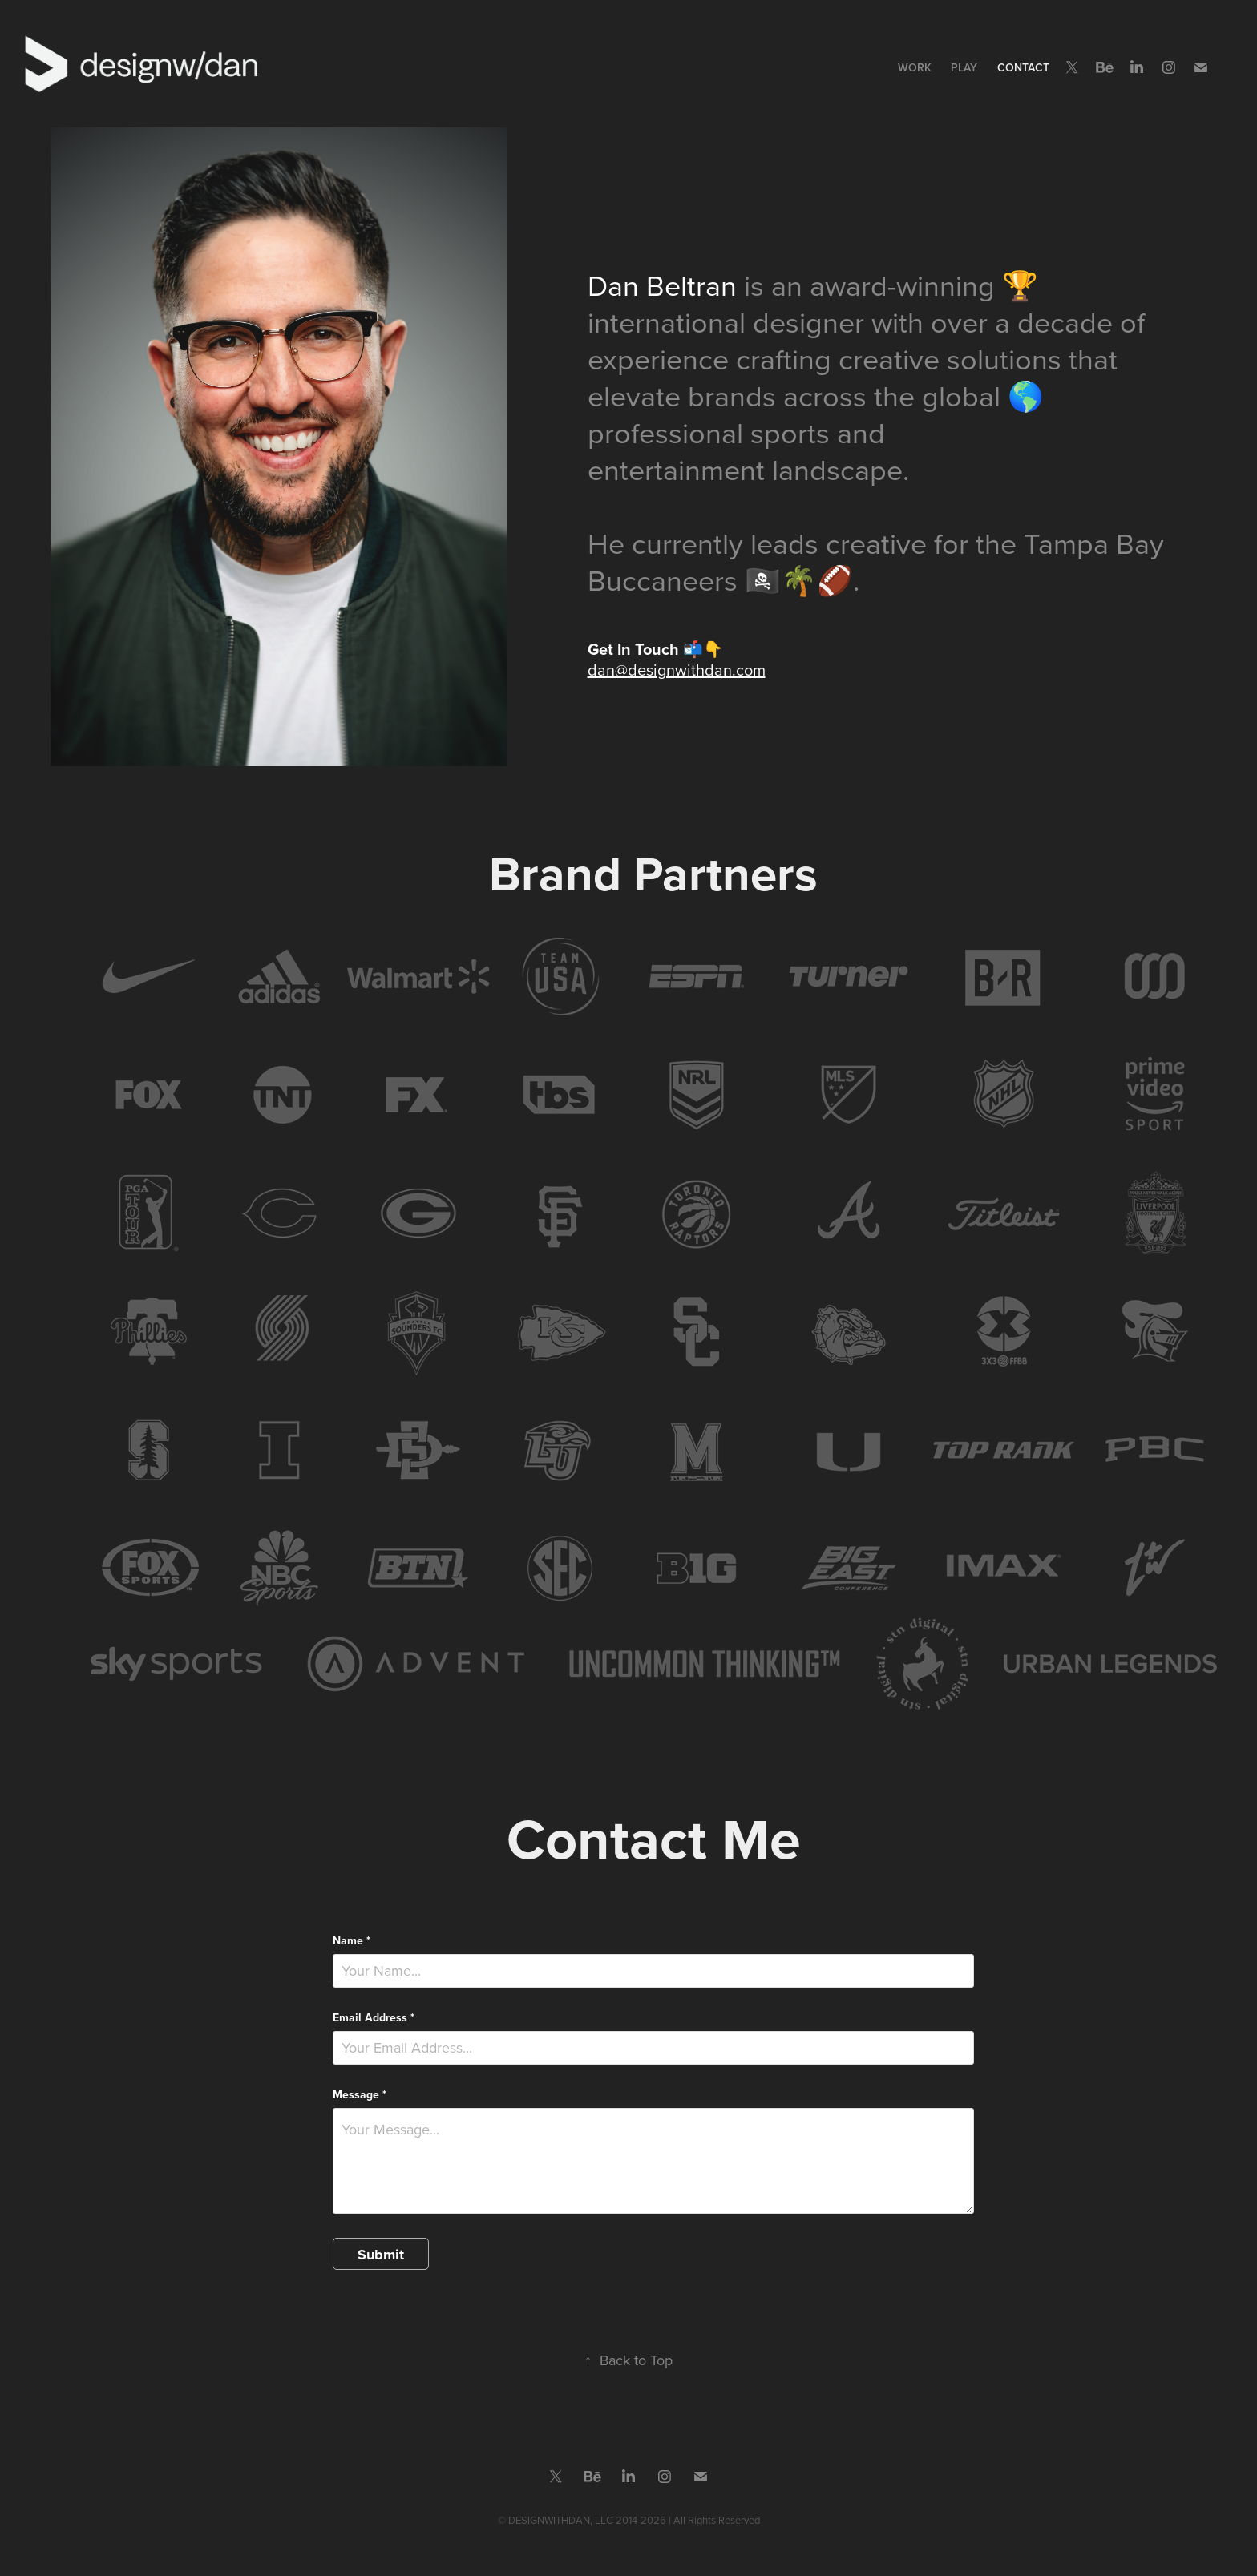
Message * (359, 2094)
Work (915, 67)
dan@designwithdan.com (677, 669)
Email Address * (373, 2017)
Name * (351, 1940)
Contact (1023, 67)
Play (964, 67)
